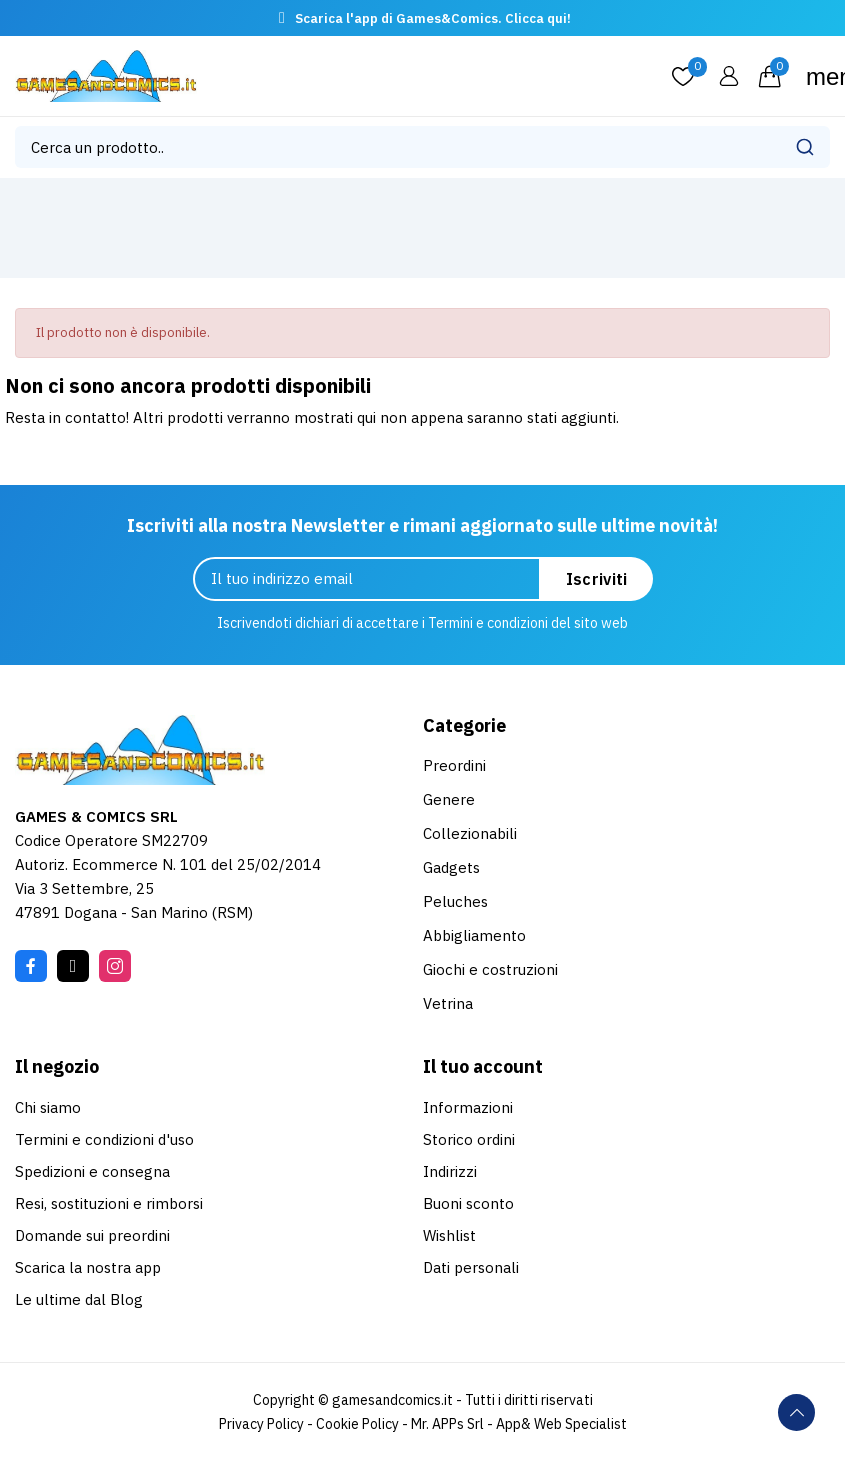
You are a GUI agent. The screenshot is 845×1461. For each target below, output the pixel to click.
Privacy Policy (261, 1424)
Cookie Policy (357, 1424)
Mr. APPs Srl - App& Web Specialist (519, 1424)
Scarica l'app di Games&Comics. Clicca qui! (433, 18)
